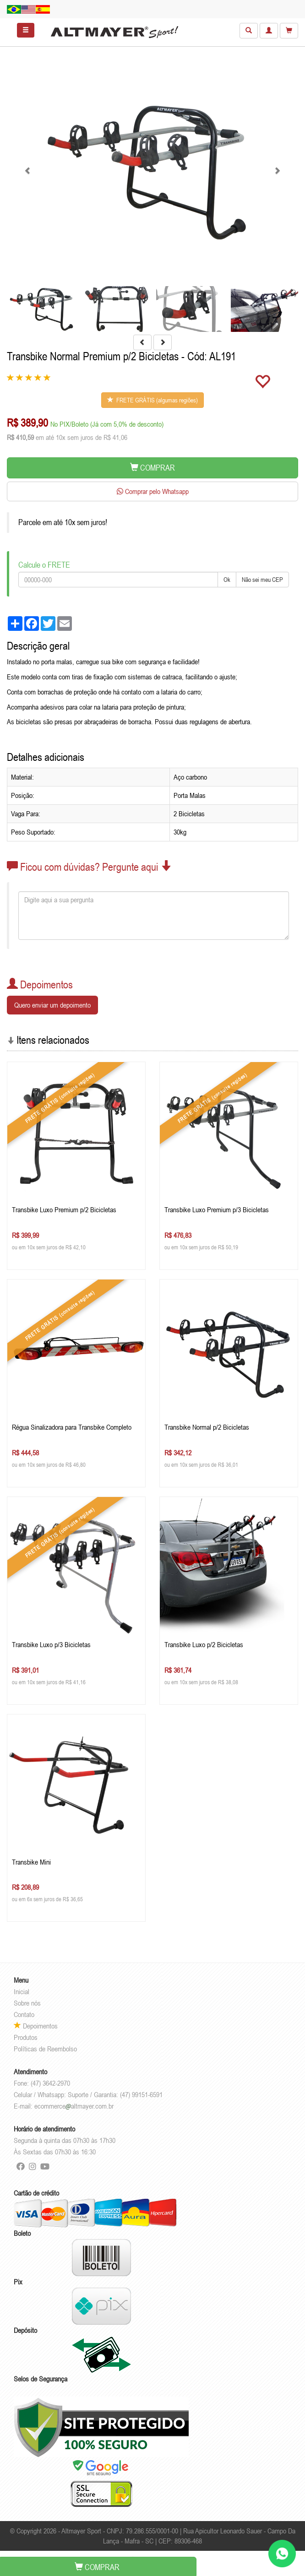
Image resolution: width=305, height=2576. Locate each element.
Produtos (26, 2037)
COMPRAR (152, 467)
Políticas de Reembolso (45, 2049)
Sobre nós (27, 2003)
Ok (226, 579)
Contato (24, 2014)
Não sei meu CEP (262, 579)
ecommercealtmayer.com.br (74, 2106)
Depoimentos (36, 2026)
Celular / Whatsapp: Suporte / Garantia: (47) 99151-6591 (88, 2094)
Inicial (21, 1991)
